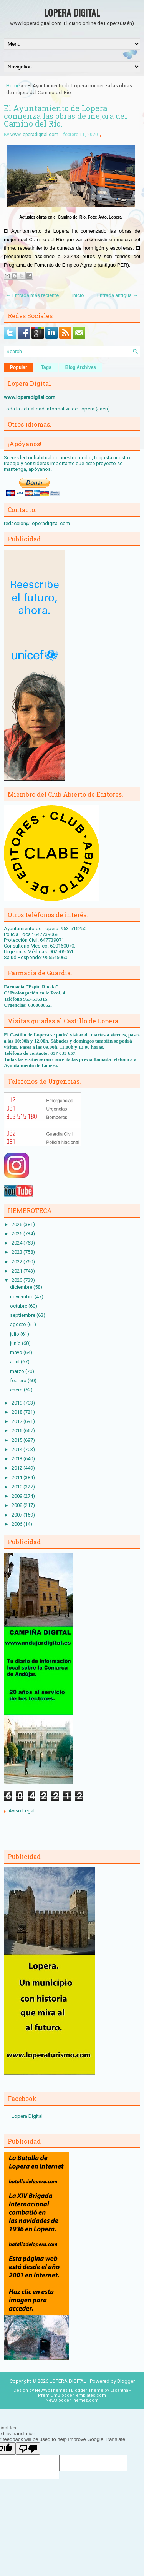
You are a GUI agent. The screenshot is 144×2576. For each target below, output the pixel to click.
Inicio (78, 295)
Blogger (126, 2381)
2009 (17, 1496)
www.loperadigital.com (34, 134)
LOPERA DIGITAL (72, 12)
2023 (17, 1252)
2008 (17, 1505)
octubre (19, 1306)
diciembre (21, 1287)
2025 (17, 1233)
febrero (19, 1380)
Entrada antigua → (117, 295)
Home (13, 85)
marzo (17, 1371)
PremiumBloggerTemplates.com (72, 2395)
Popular (18, 367)
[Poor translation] (28, 2448)
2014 (17, 1449)
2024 (17, 1243)
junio (16, 1343)
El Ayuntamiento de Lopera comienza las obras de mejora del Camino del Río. (65, 115)
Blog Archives (80, 367)
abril (15, 1362)
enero (17, 1390)
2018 (17, 1412)
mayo (16, 1352)
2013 (17, 1459)
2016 (17, 1430)
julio (15, 1334)
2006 (17, 1524)
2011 (17, 1477)
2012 (17, 1468)
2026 (17, 1224)
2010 (17, 1487)
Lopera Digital (27, 2116)
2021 (17, 1271)
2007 (17, 1515)
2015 (17, 1440)
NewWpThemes (51, 2390)
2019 (17, 1403)
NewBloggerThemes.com (72, 2400)
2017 (17, 1421)
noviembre (22, 1297)
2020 (17, 1280)
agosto (18, 1324)
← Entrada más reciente (32, 295)
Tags (46, 367)
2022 (17, 1262)
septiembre (23, 1315)
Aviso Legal (21, 1811)
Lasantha (119, 2390)
